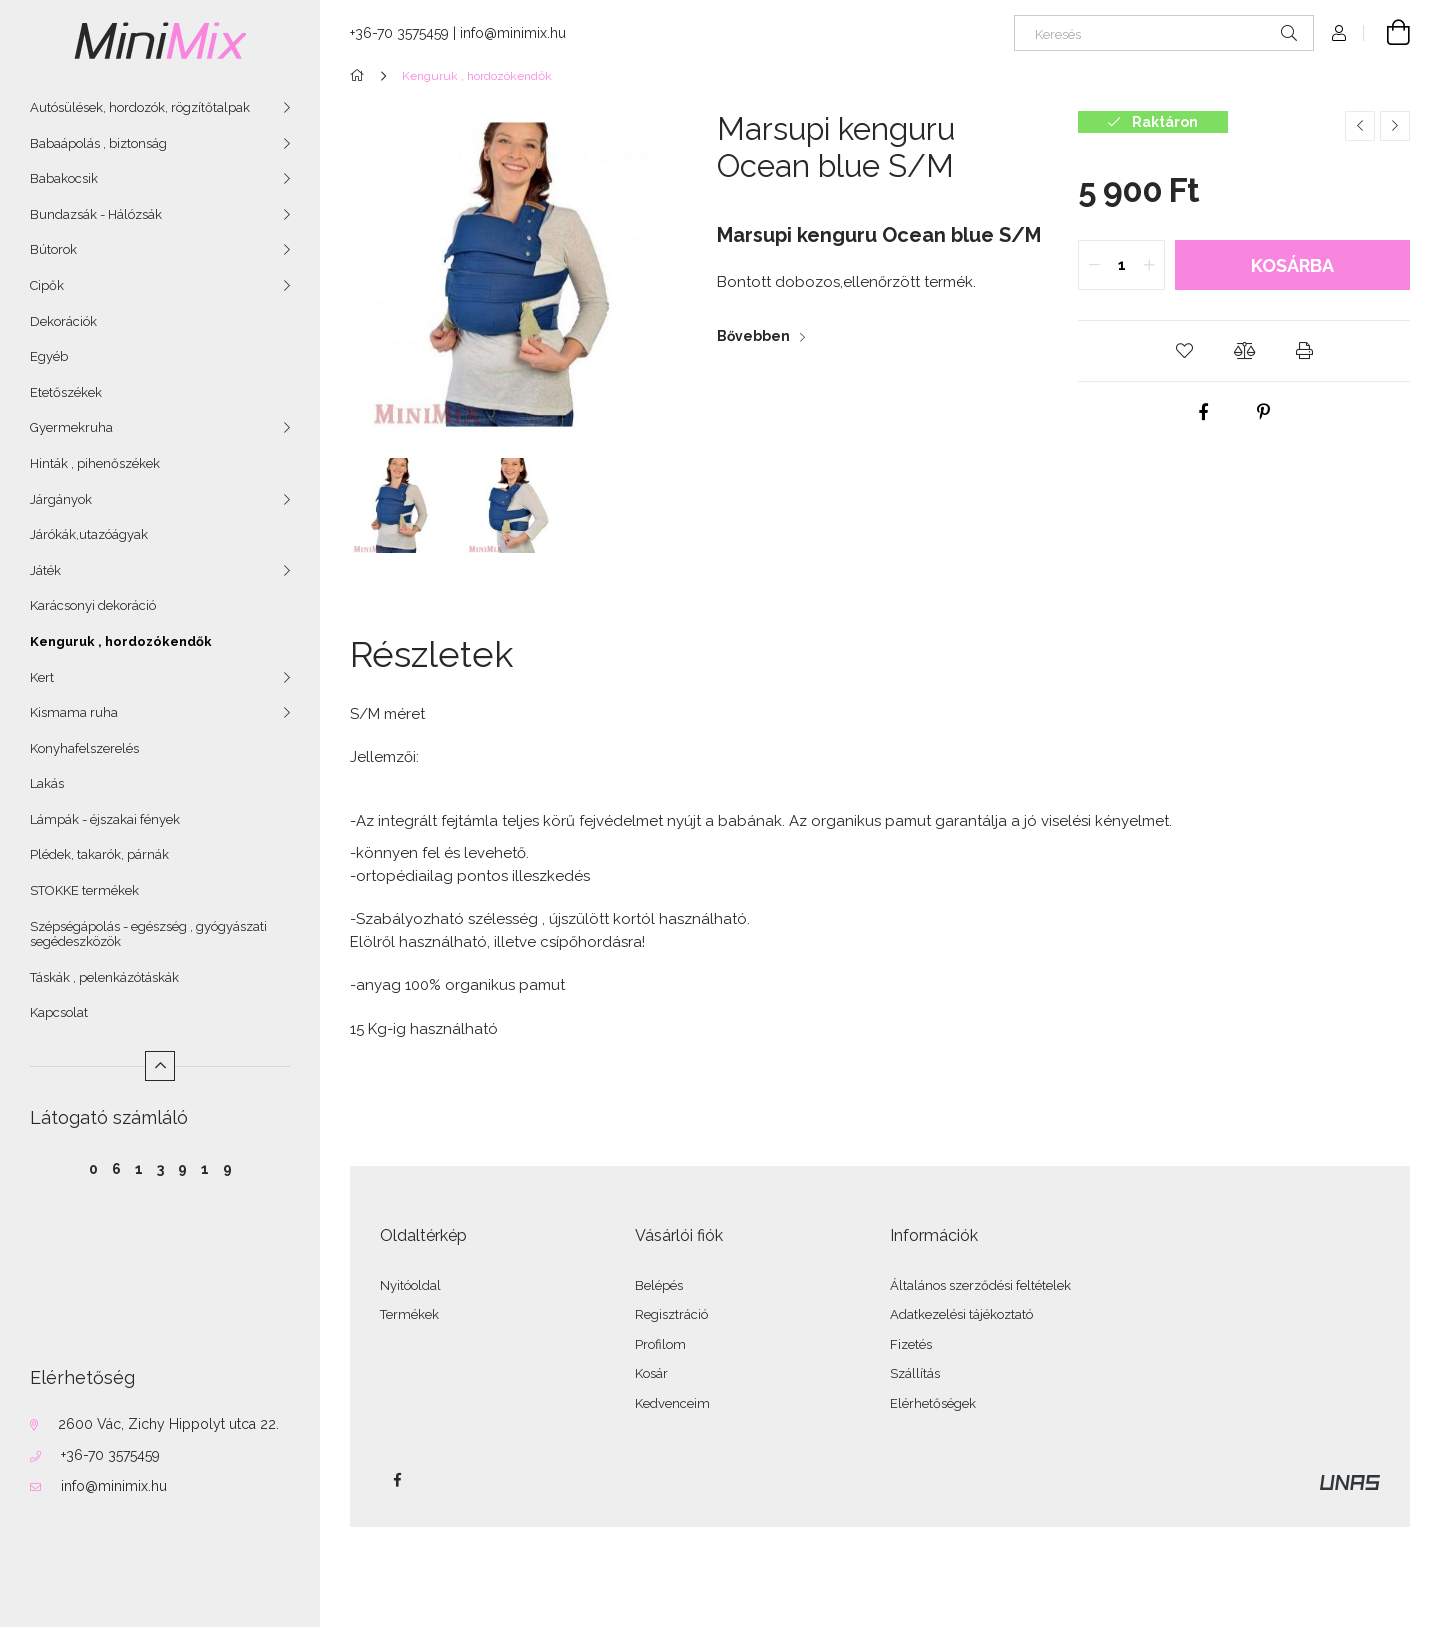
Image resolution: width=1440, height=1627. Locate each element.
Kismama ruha (74, 712)
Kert (42, 677)
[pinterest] (1264, 412)
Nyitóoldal (410, 1285)
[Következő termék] (1395, 126)
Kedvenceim (672, 1403)
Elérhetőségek (933, 1403)
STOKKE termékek (84, 890)
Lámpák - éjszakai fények (105, 819)
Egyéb (49, 356)
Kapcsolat (59, 1012)
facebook (397, 1480)
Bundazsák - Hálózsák (96, 214)
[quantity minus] (1094, 265)
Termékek (409, 1314)
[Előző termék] (1360, 126)
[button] (1184, 351)
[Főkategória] (360, 76)
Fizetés (911, 1344)
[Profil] (1339, 33)
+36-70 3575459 (110, 1455)
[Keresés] (1164, 33)
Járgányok (61, 499)
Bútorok (53, 249)
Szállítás (915, 1373)
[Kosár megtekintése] (1387, 33)
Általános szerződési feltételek (980, 1285)
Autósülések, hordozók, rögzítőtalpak (140, 107)
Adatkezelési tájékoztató (961, 1314)
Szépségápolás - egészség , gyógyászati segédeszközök (148, 934)
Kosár (651, 1373)
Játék (45, 570)
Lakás (47, 783)
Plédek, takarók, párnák (99, 854)
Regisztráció (671, 1314)
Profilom (660, 1344)
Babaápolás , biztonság (98, 143)
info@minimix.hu (114, 1486)
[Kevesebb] (160, 1066)
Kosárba (1292, 265)
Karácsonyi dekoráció (93, 605)
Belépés (659, 1285)
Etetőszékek (66, 392)
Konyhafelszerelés (84, 748)
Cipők (47, 285)
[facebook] (1204, 412)
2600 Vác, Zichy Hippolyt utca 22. (168, 1424)
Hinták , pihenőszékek (95, 463)
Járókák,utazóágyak (89, 534)
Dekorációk (63, 321)
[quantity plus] (1149, 265)
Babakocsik (64, 178)
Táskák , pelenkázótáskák (104, 977)
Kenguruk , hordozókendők (121, 641)
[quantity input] (1121, 265)
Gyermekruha (71, 427)
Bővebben (753, 336)
